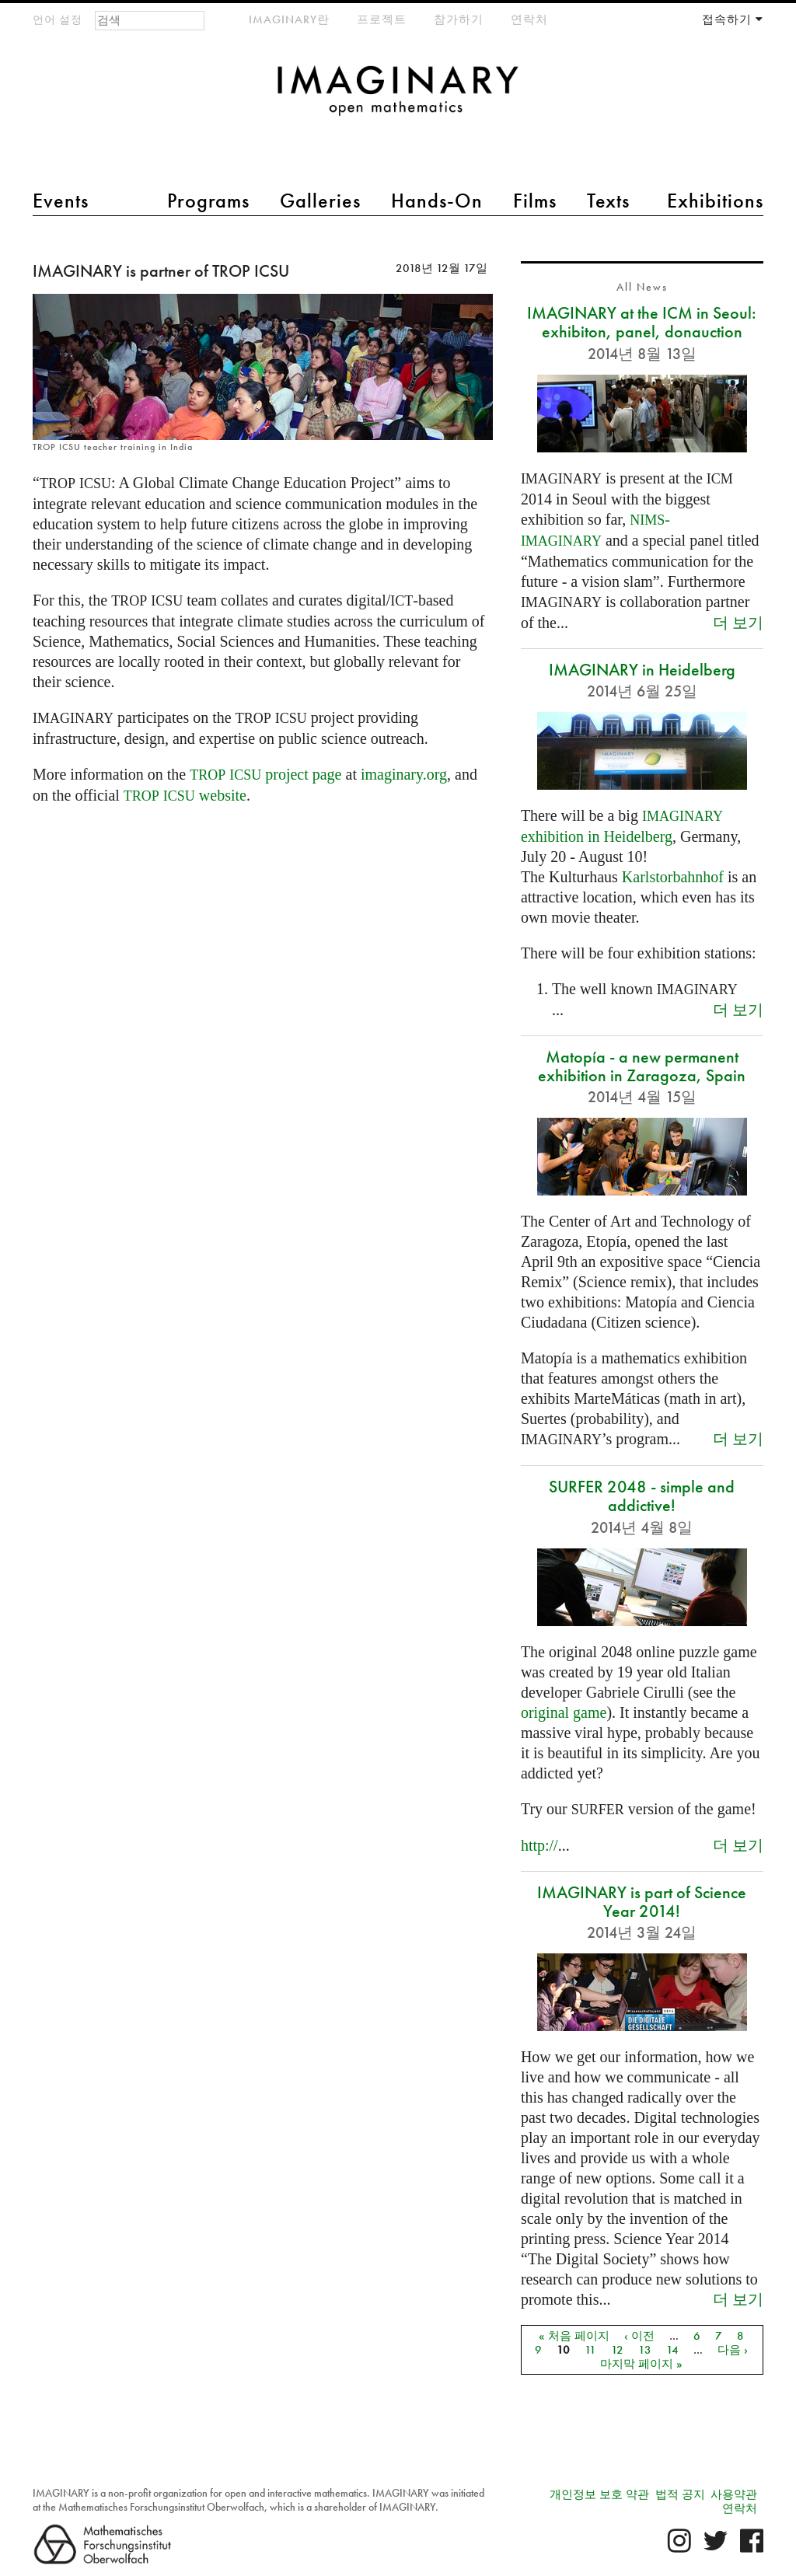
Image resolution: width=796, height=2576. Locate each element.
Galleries (320, 200)
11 (590, 2350)
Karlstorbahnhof (673, 876)
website (185, 795)
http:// (539, 1845)
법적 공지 (680, 2494)
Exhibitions (715, 200)
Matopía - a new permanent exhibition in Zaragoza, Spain (641, 1066)
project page (265, 774)
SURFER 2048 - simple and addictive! (642, 1496)
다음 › (732, 2350)
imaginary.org (404, 774)
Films (535, 200)
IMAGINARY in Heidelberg (642, 669)
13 (644, 2350)
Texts (608, 200)
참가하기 (459, 19)
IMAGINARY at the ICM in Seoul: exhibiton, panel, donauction (641, 322)
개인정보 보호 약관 (599, 2494)
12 (617, 2350)
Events (61, 200)
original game (564, 1712)
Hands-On (437, 200)
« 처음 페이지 (574, 2336)
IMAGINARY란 (289, 19)
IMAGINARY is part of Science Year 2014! (641, 1902)
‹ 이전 (639, 2336)
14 (672, 2350)
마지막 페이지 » (641, 2364)
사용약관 (733, 2494)
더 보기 (738, 622)
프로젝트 (382, 19)
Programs (208, 200)
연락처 (529, 19)
